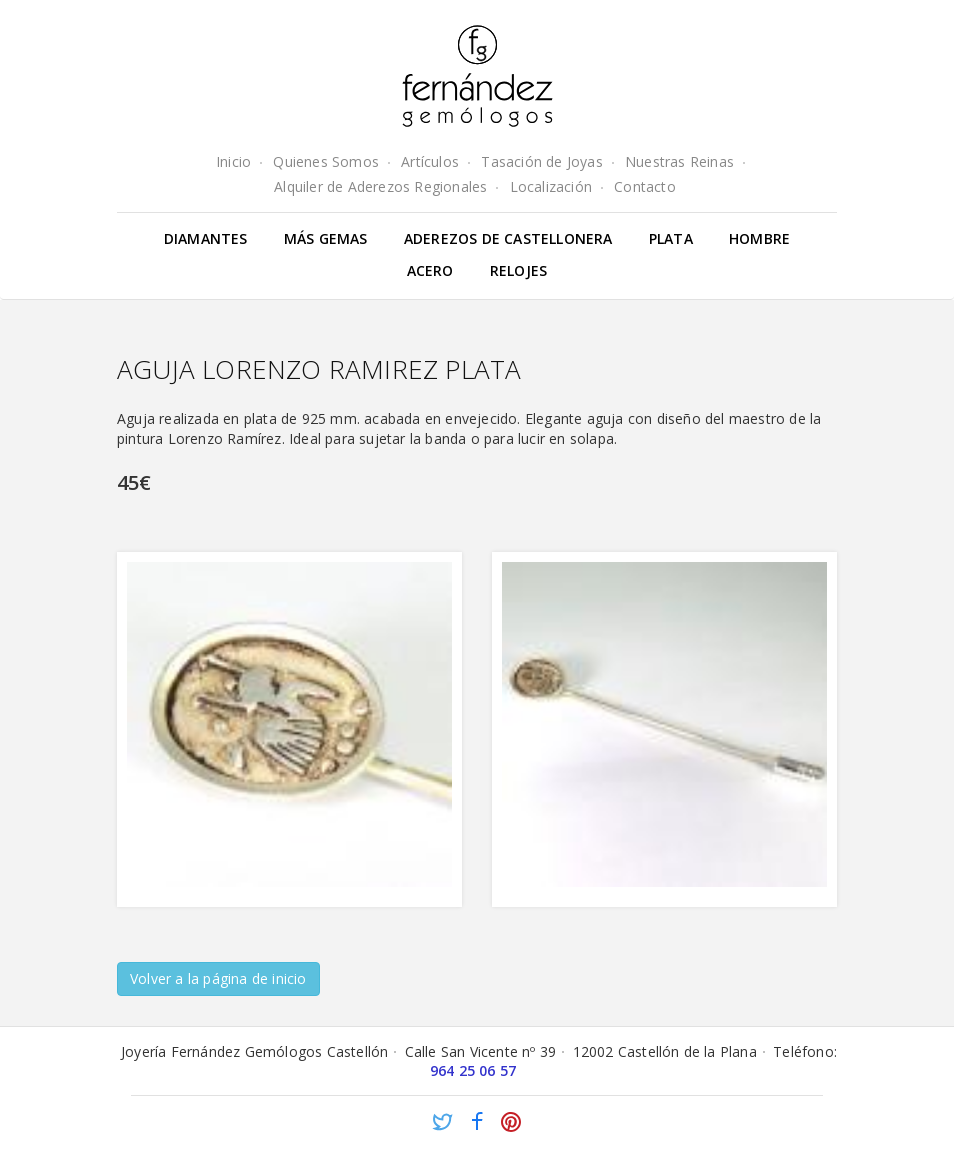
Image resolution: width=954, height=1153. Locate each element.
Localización (551, 186)
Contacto (645, 186)
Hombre (759, 238)
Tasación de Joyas (541, 161)
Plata (671, 238)
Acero (430, 270)
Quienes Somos (326, 161)
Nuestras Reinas (679, 161)
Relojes (518, 270)
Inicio (233, 161)
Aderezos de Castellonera (508, 238)
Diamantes (206, 238)
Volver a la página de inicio (218, 978)
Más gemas (326, 238)
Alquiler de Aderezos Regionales (380, 186)
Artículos (430, 161)
